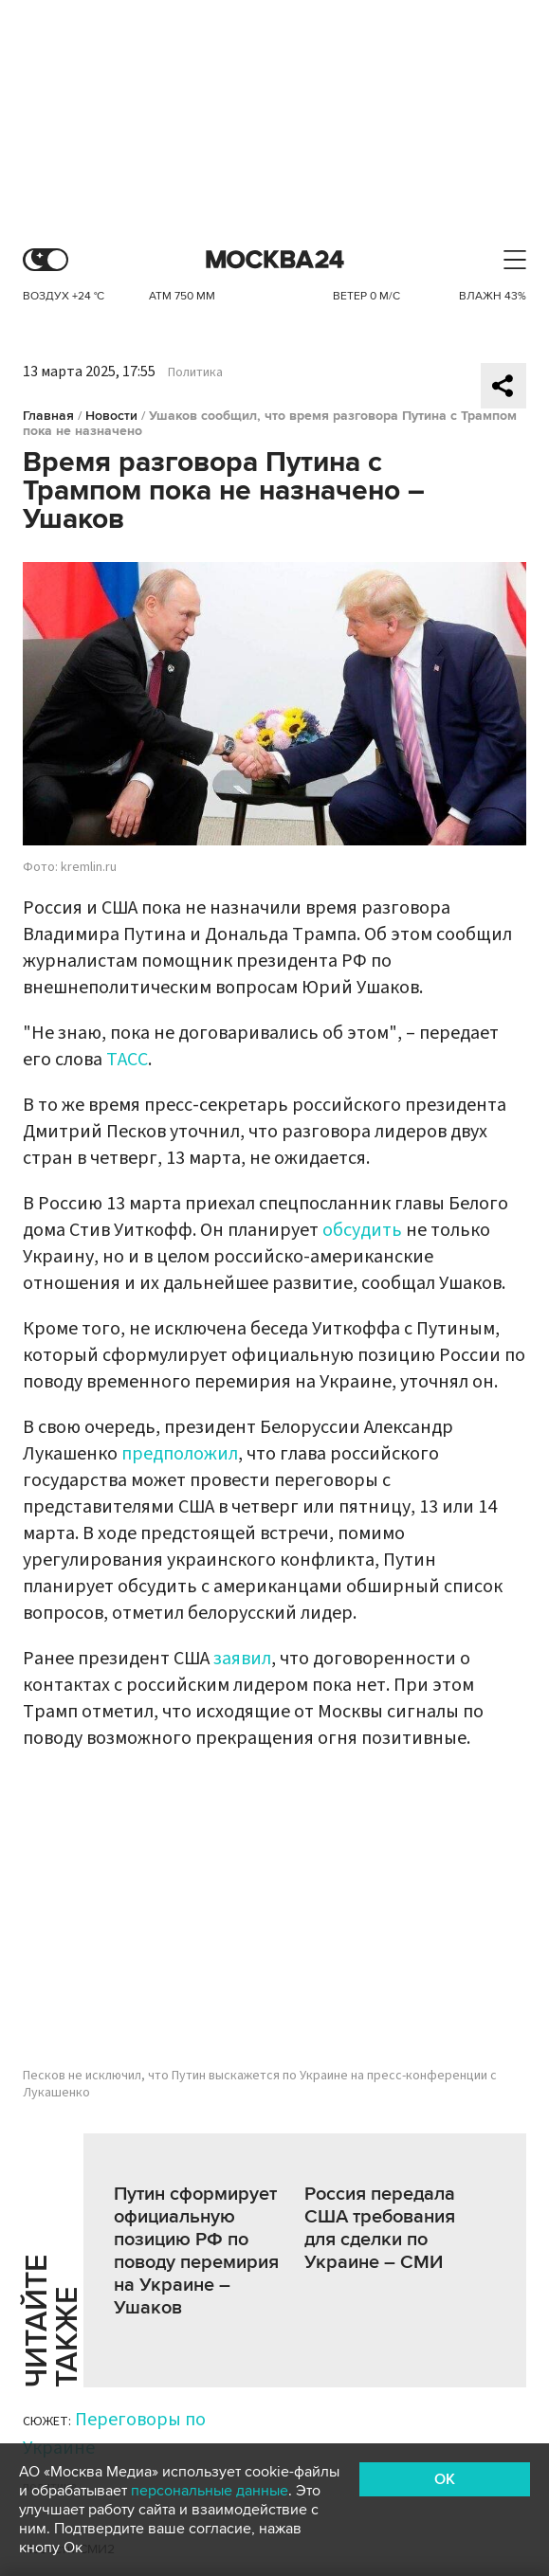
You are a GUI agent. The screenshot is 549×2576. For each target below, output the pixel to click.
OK (444, 2479)
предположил (179, 1454)
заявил (242, 1658)
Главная (48, 416)
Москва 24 (275, 260)
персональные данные (209, 2490)
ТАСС (127, 1059)
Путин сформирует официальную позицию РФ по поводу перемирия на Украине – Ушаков (196, 2251)
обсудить (362, 1230)
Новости (111, 416)
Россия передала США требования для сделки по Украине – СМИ (379, 2228)
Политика (195, 372)
